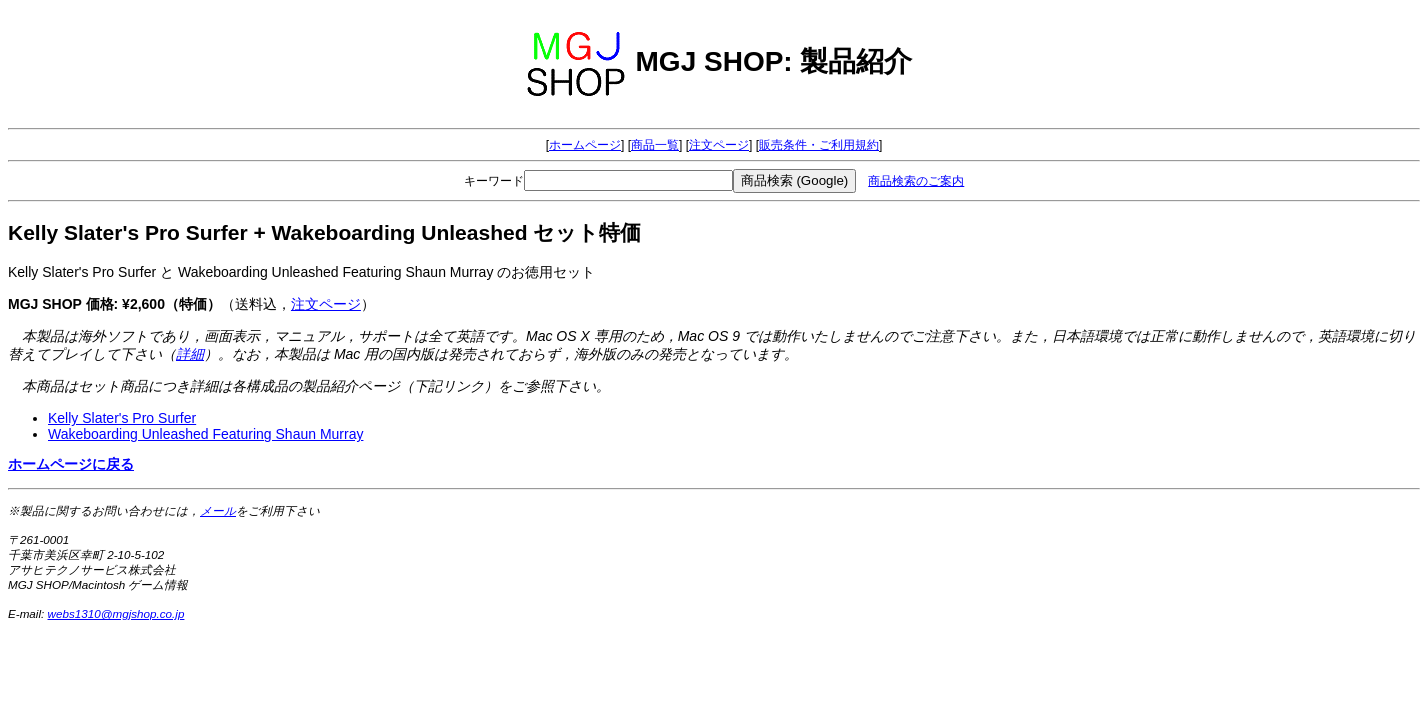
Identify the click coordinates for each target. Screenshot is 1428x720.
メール (218, 510)
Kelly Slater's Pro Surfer (122, 418)
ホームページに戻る (71, 464)
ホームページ (585, 145)
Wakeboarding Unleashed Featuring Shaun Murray (205, 434)
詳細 (190, 354)
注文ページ (719, 145)
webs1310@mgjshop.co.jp (116, 613)
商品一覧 (655, 145)
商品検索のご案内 (916, 181)
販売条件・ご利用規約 (819, 145)
